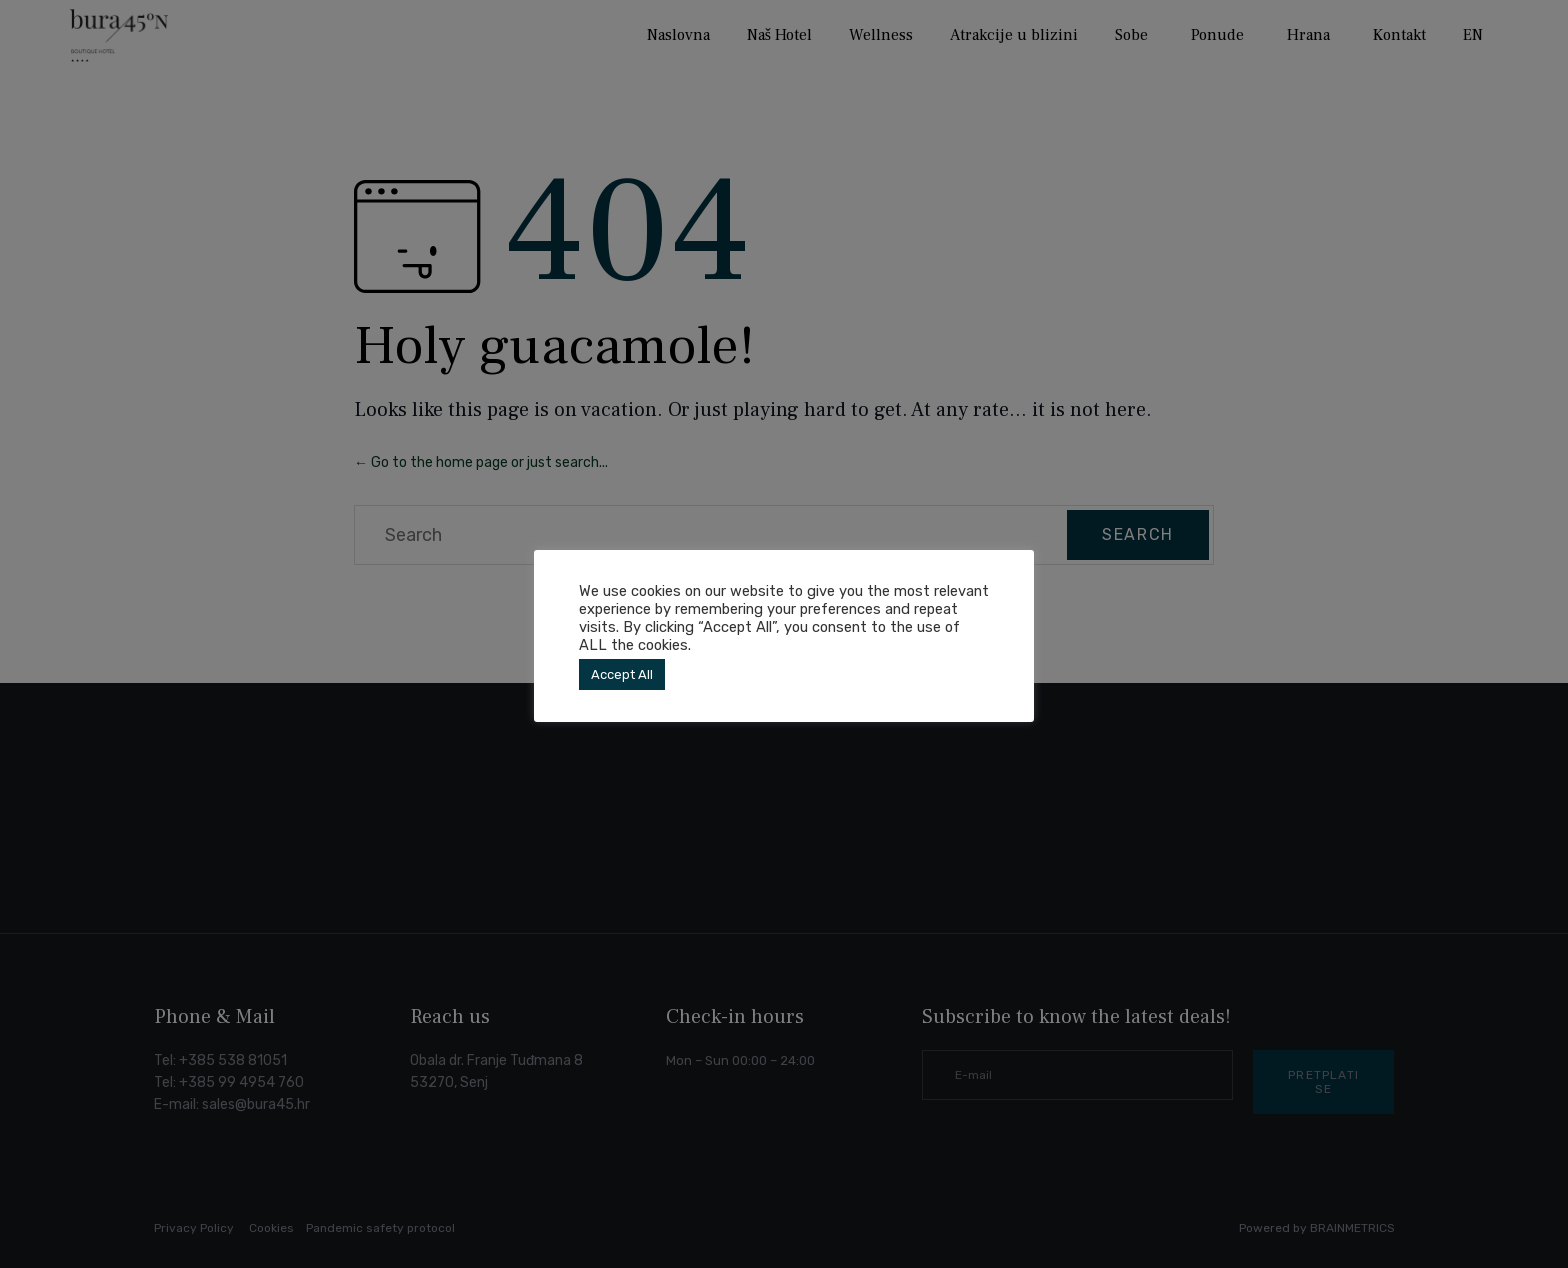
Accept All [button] (622, 674)
